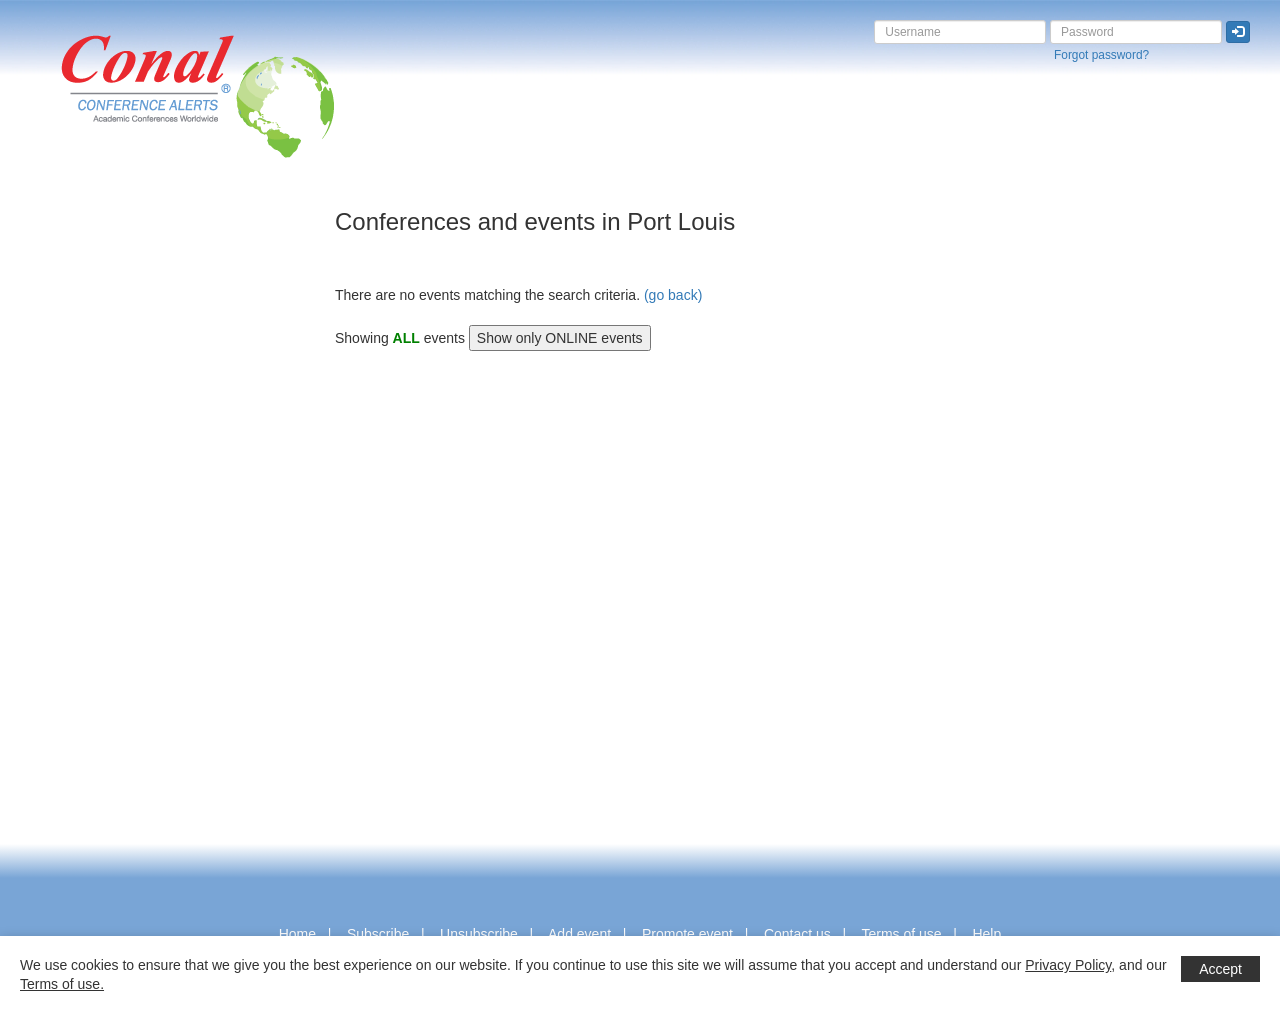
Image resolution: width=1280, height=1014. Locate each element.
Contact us (797, 934)
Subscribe (378, 934)
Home (297, 934)
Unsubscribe (479, 934)
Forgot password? (1101, 55)
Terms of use (901, 934)
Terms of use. (62, 984)
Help (986, 934)
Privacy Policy (1068, 965)
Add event (579, 934)
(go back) (673, 295)
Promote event (687, 934)
